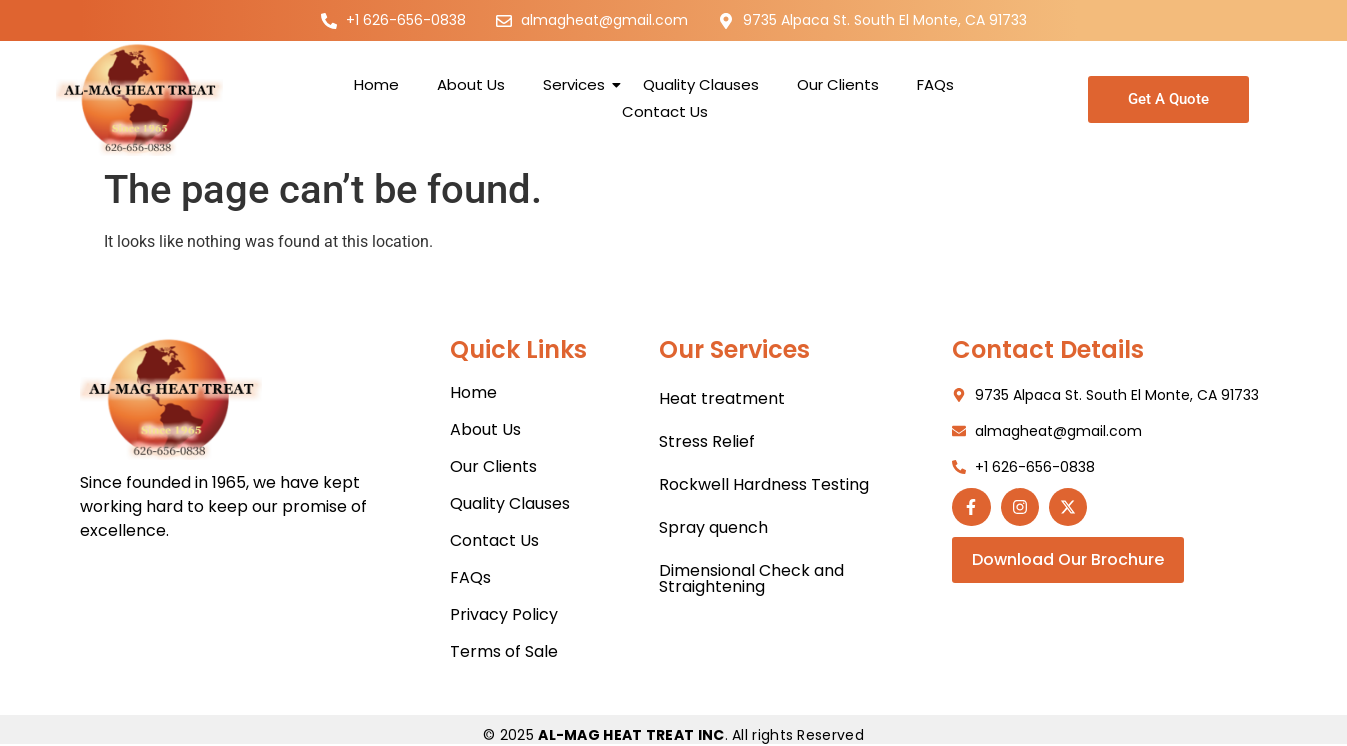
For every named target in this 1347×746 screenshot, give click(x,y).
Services (578, 84)
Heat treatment (722, 398)
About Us (471, 84)
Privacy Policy (504, 614)
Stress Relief (707, 441)
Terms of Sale (504, 651)
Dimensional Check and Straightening (751, 578)
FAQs (935, 84)
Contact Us (665, 111)
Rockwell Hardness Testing (764, 484)
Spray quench (713, 527)
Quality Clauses (701, 84)
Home (376, 84)
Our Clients (838, 84)
